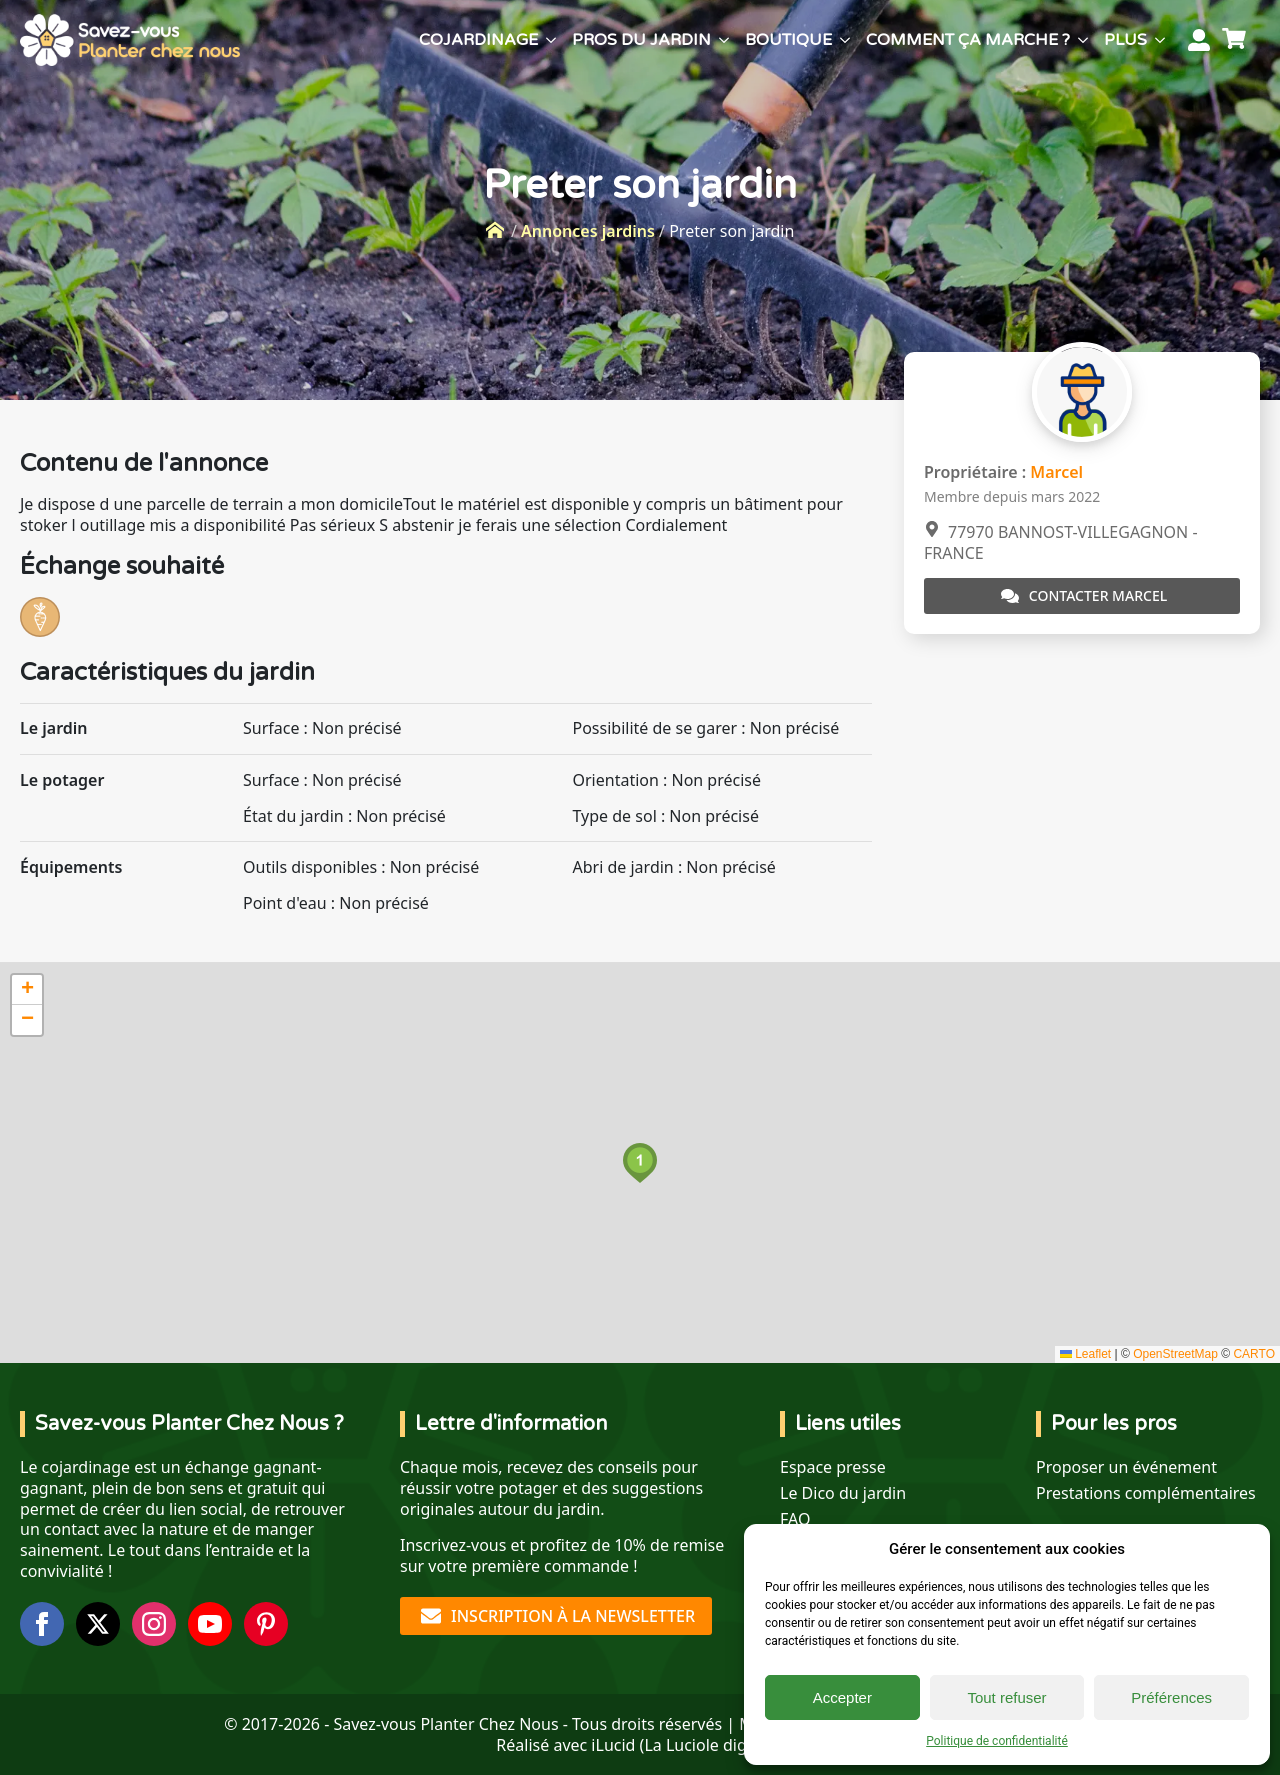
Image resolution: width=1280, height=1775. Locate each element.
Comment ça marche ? (968, 40)
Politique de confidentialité (997, 1741)
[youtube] (210, 1624)
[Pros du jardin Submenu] (724, 40)
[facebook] (42, 1624)
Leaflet (1085, 1354)
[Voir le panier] (1237, 40)
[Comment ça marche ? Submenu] (1083, 40)
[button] (640, 1163)
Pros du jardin (641, 40)
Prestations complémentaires (1146, 1493)
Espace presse (833, 1467)
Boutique (788, 40)
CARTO (1254, 1354)
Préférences (1171, 1697)
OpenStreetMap (1175, 1354)
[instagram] (154, 1624)
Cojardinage (478, 40)
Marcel (1056, 472)
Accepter (842, 1697)
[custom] (266, 1624)
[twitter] (98, 1624)
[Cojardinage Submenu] (551, 40)
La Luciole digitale (711, 1745)
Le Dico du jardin (843, 1493)
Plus (1125, 40)
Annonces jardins (588, 231)
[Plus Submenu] (1160, 40)
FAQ (795, 1519)
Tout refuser (1006, 1697)
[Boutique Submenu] (845, 40)
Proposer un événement (1126, 1467)
